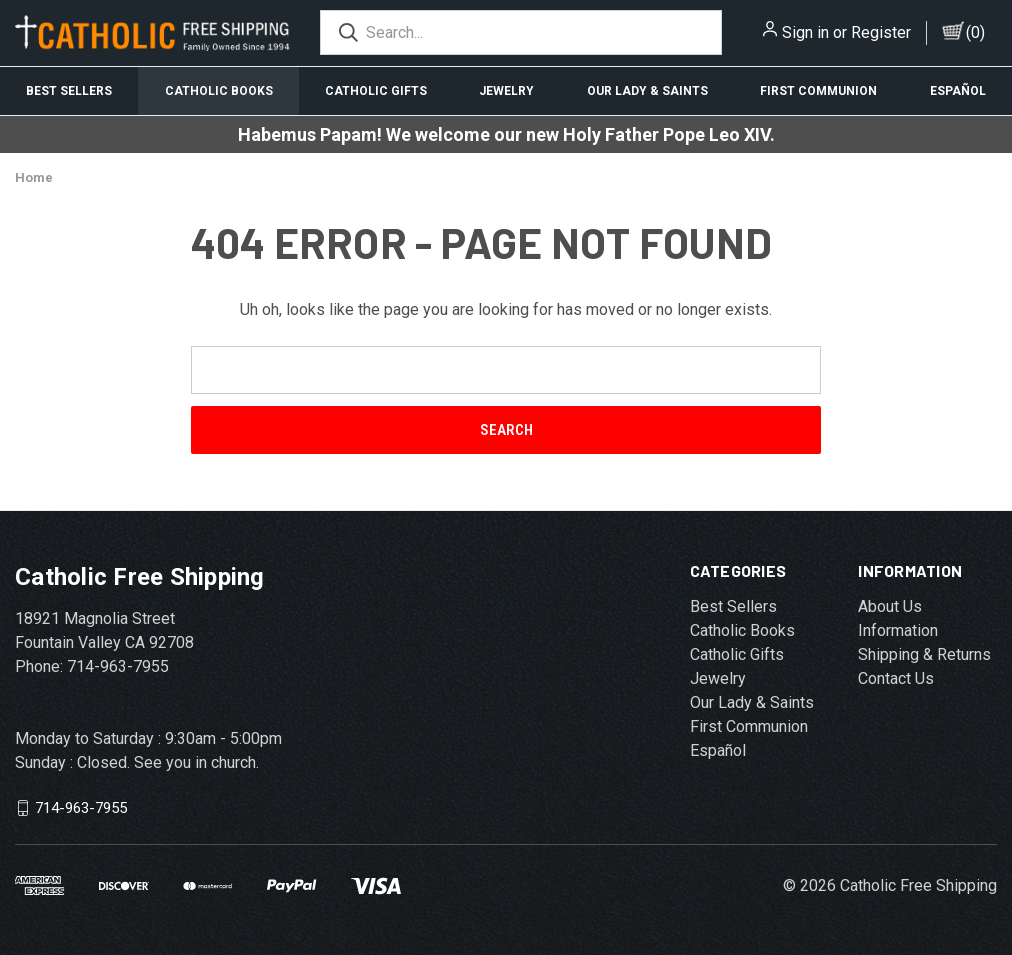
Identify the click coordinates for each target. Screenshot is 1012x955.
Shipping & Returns (924, 654)
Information (898, 630)
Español (958, 91)
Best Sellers (69, 91)
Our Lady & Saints (647, 91)
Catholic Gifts (376, 91)
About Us (890, 606)
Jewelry (506, 91)
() (975, 32)
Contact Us (896, 678)
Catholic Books (219, 91)
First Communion (818, 91)
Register (881, 32)
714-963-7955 (81, 808)
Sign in (805, 32)
